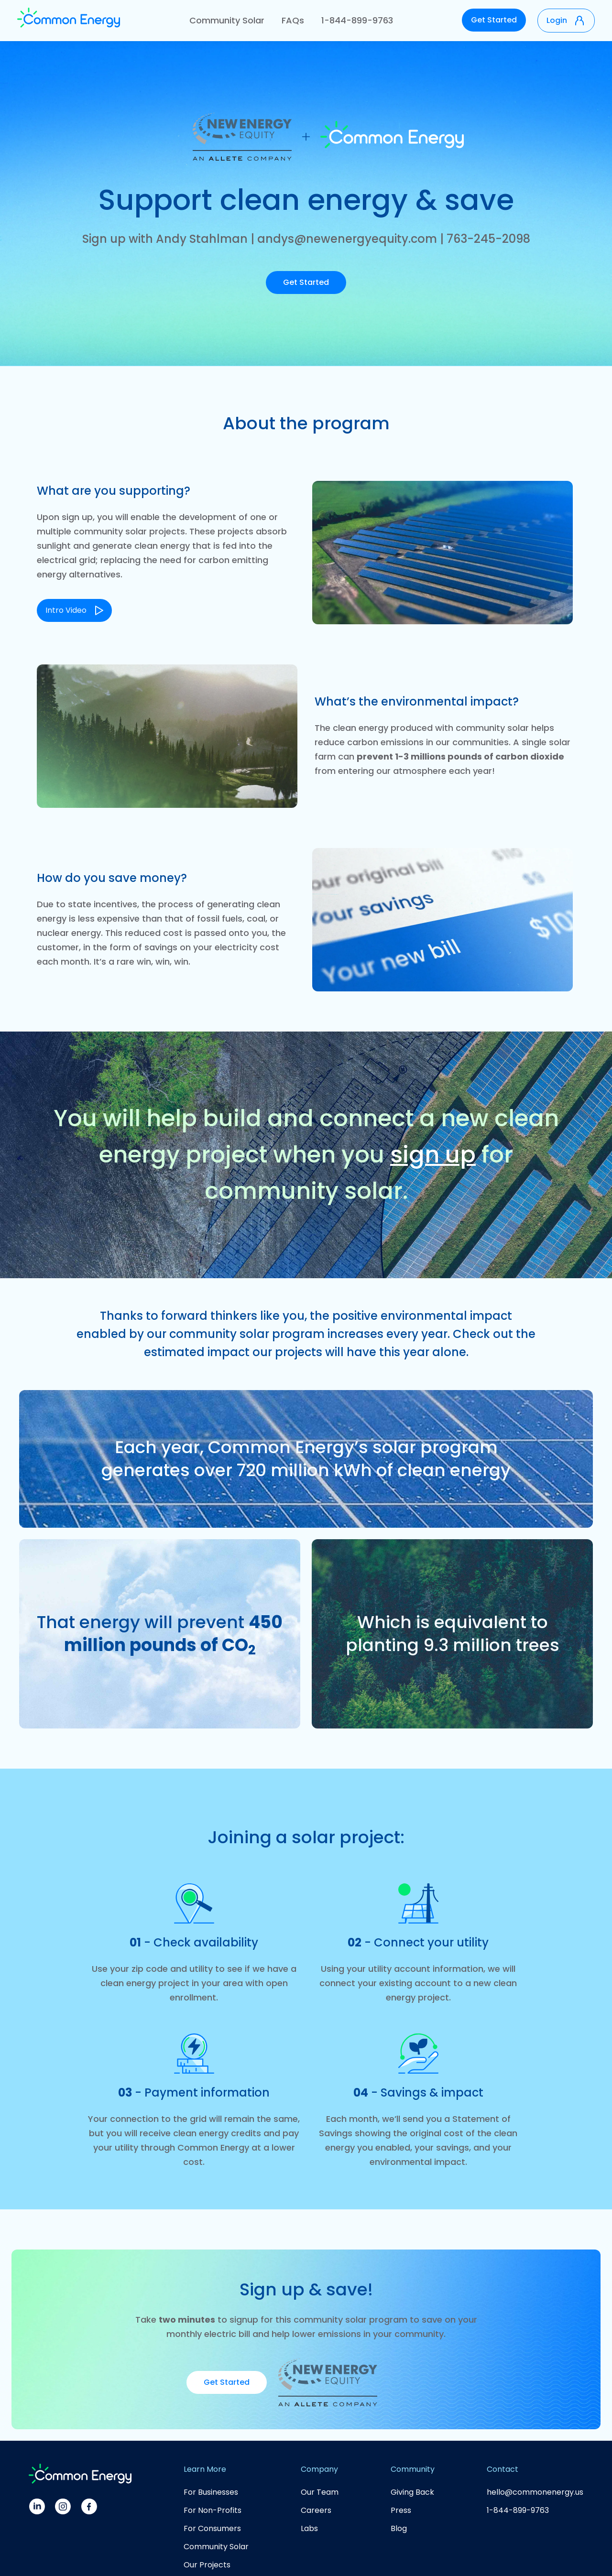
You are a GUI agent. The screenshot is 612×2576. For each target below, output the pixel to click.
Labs (309, 2528)
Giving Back (412, 2492)
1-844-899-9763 (357, 20)
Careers (316, 2510)
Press (401, 2510)
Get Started (494, 19)
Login (556, 20)
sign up (433, 1155)
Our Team (320, 2492)
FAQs (293, 20)
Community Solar (226, 20)
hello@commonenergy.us (535, 2492)
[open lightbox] (74, 602)
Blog (399, 2528)
